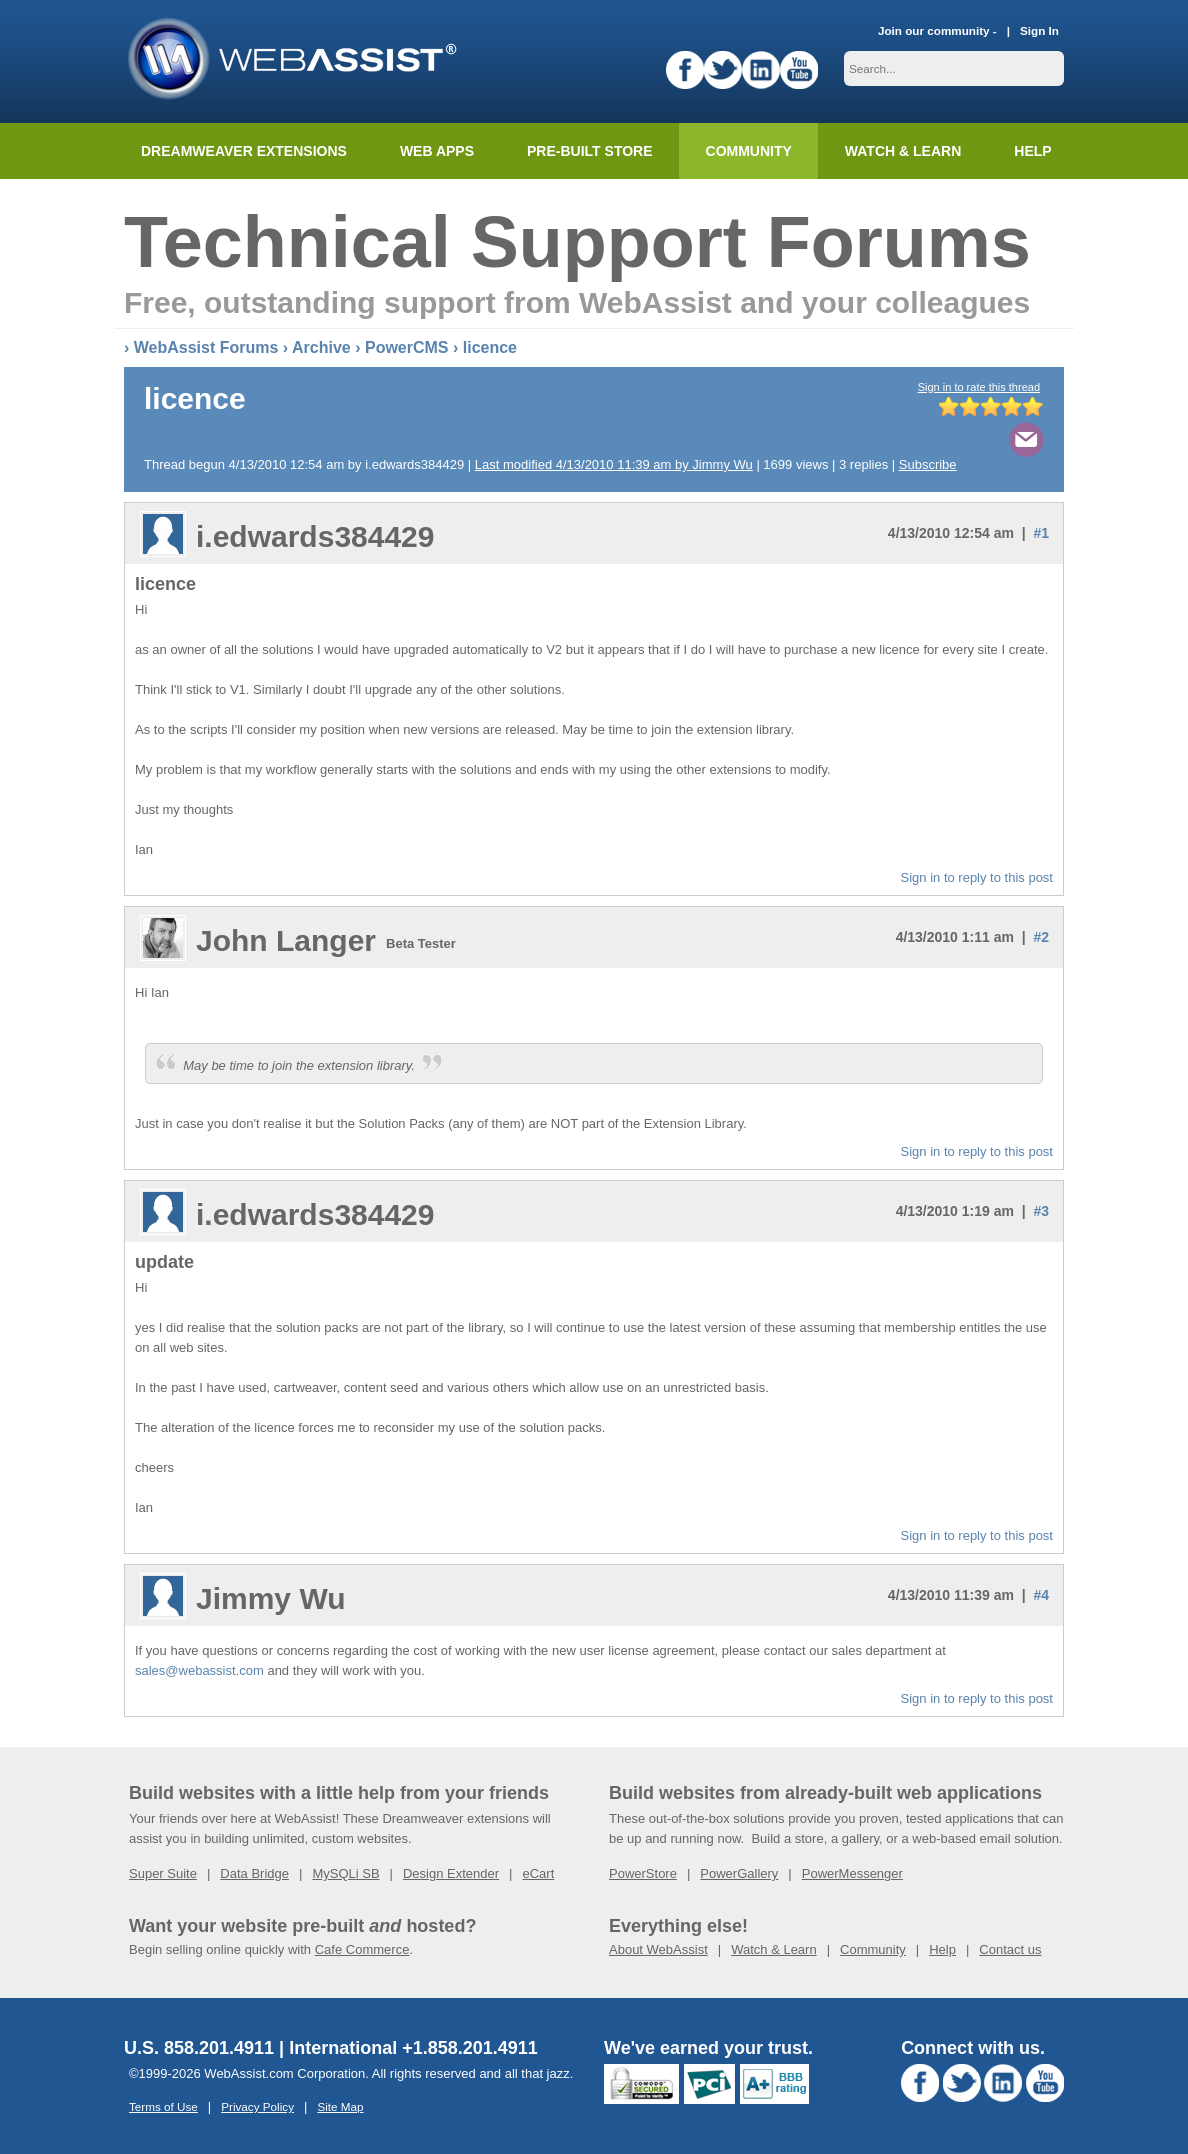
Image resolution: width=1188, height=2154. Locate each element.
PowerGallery (739, 1873)
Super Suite (163, 1873)
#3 (1041, 1211)
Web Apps (437, 151)
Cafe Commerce (362, 1949)
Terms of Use (163, 2106)
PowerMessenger (852, 1873)
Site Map (340, 2106)
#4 (1041, 1595)
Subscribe (928, 464)
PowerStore (643, 1873)
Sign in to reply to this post (977, 877)
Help (942, 1949)
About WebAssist (658, 1949)
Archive (321, 347)
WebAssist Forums (206, 347)
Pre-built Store (590, 151)
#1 (1041, 533)
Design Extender (451, 1873)
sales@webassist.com (199, 1670)
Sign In (1039, 30)
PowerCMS (407, 347)
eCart (538, 1873)
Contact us (1010, 1949)
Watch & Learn (903, 151)
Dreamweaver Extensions (244, 151)
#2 (1041, 937)
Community (749, 151)
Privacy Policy (257, 2106)
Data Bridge (254, 1873)
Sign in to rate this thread (979, 387)
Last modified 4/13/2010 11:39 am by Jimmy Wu (614, 464)
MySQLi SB (345, 1873)
